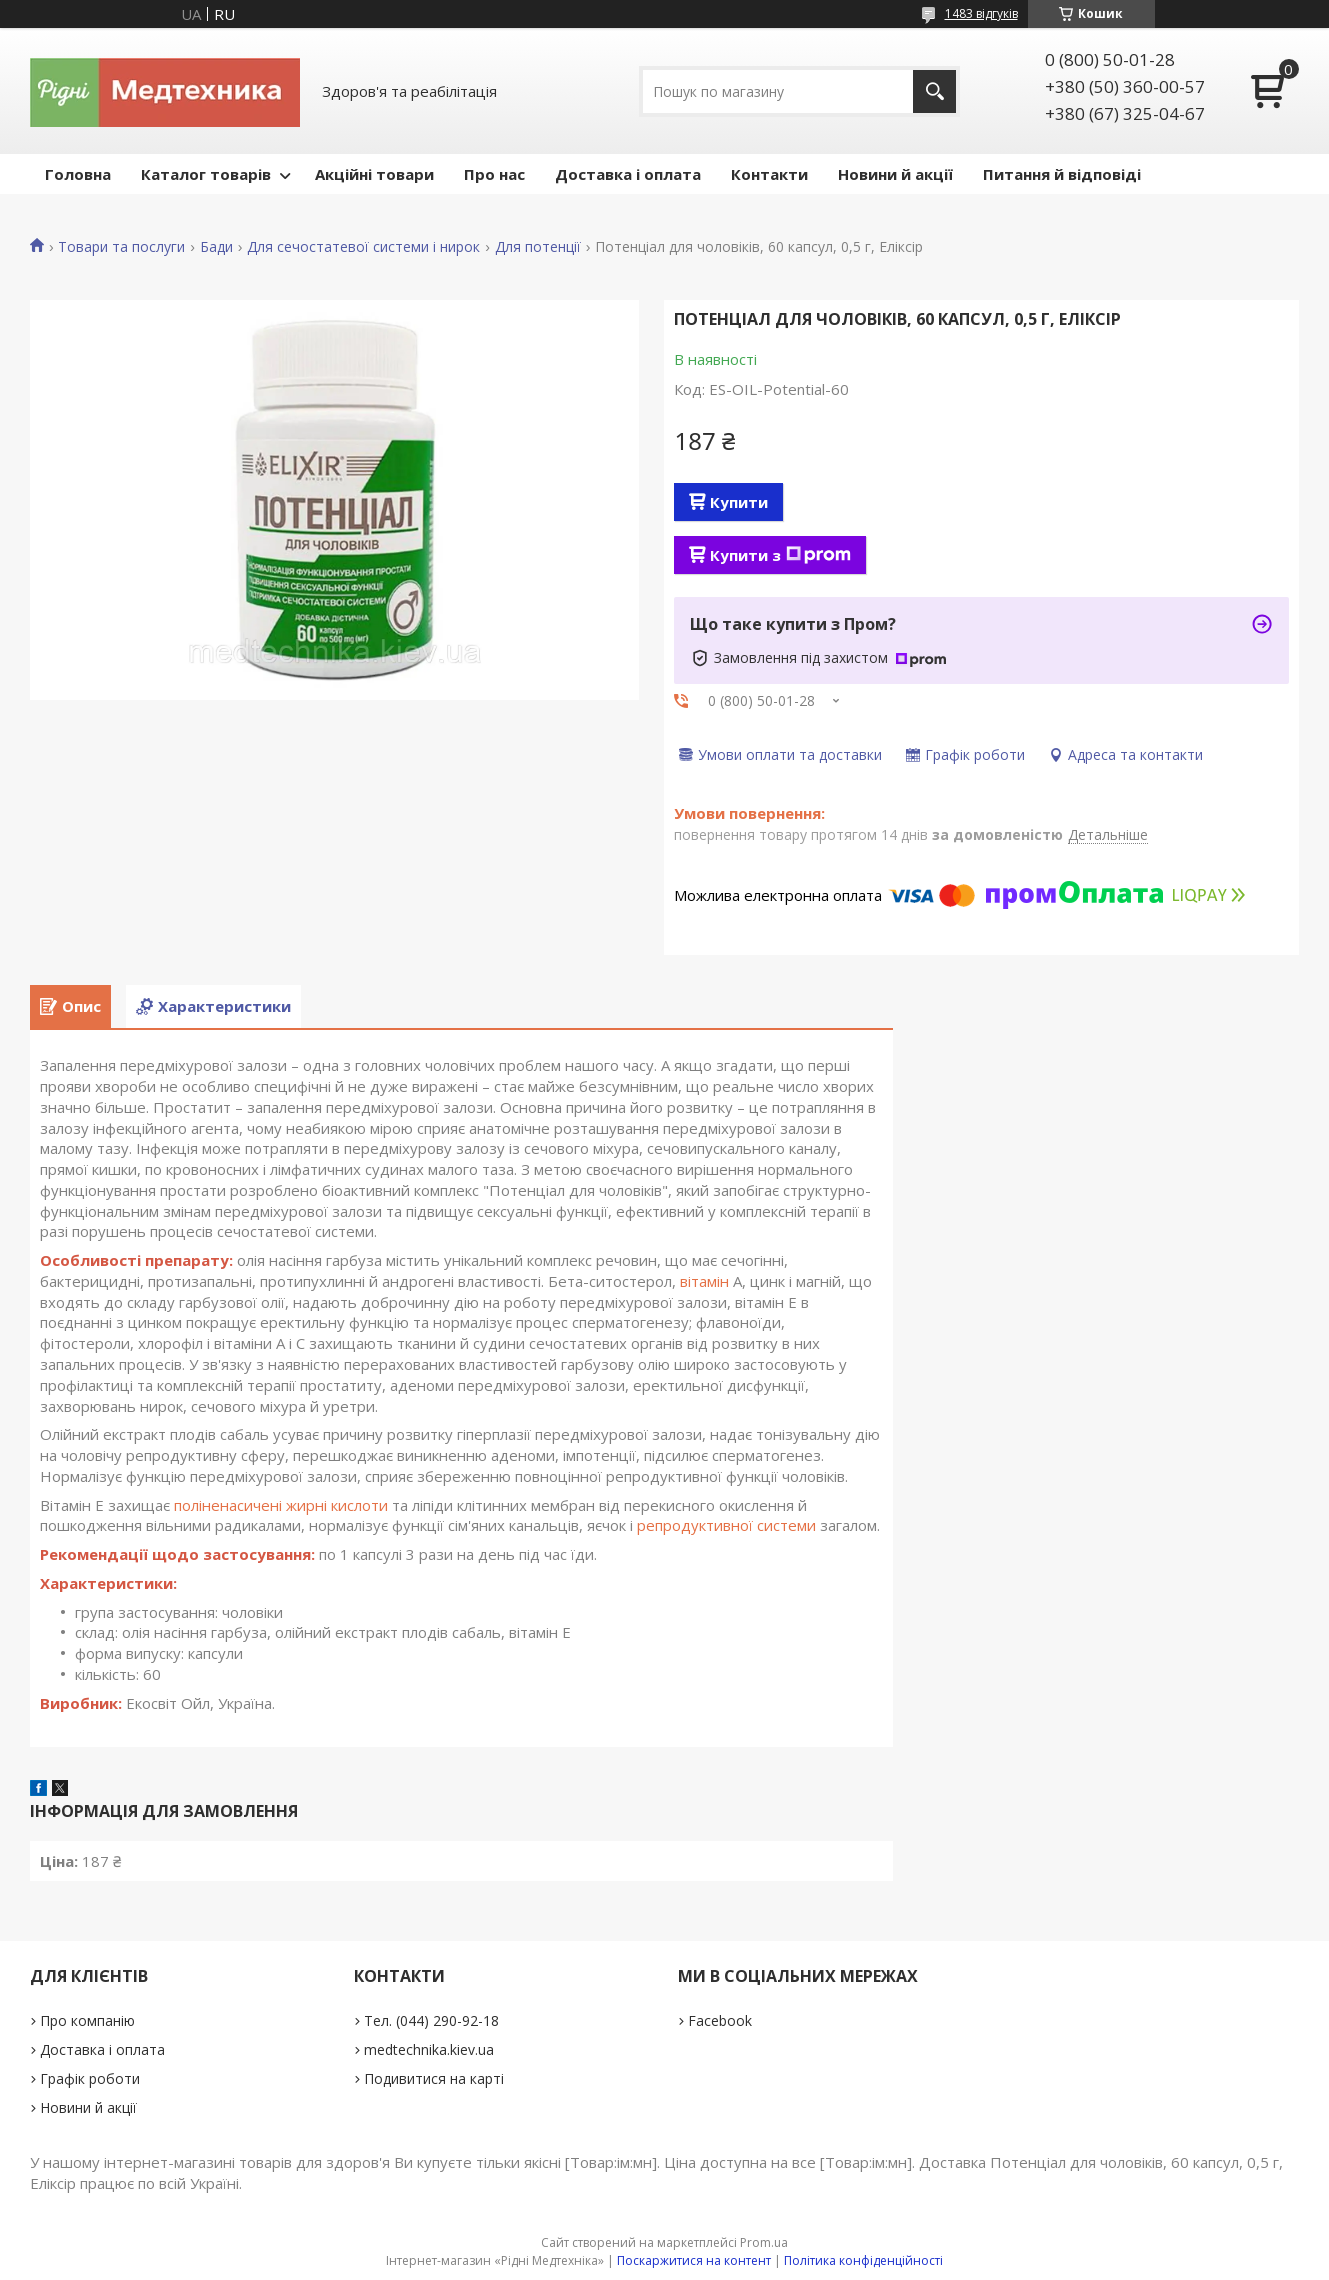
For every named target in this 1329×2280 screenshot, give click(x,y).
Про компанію (87, 2020)
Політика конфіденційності (863, 2260)
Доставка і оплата (628, 174)
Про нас (494, 174)
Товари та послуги (121, 247)
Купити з (780, 555)
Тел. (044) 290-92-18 (431, 2020)
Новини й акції (895, 174)
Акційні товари (374, 174)
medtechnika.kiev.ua (429, 2049)
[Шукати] (934, 91)
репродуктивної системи (726, 1525)
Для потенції (538, 247)
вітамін (704, 1281)
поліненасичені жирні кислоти (281, 1505)
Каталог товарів (206, 174)
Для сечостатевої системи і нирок (363, 247)
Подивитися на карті (434, 2078)
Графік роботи (90, 2078)
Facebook (720, 2020)
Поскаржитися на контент (694, 2260)
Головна (78, 174)
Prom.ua (764, 2242)
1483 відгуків (981, 13)
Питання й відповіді (1062, 174)
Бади (216, 247)
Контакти (769, 174)
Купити (739, 502)
